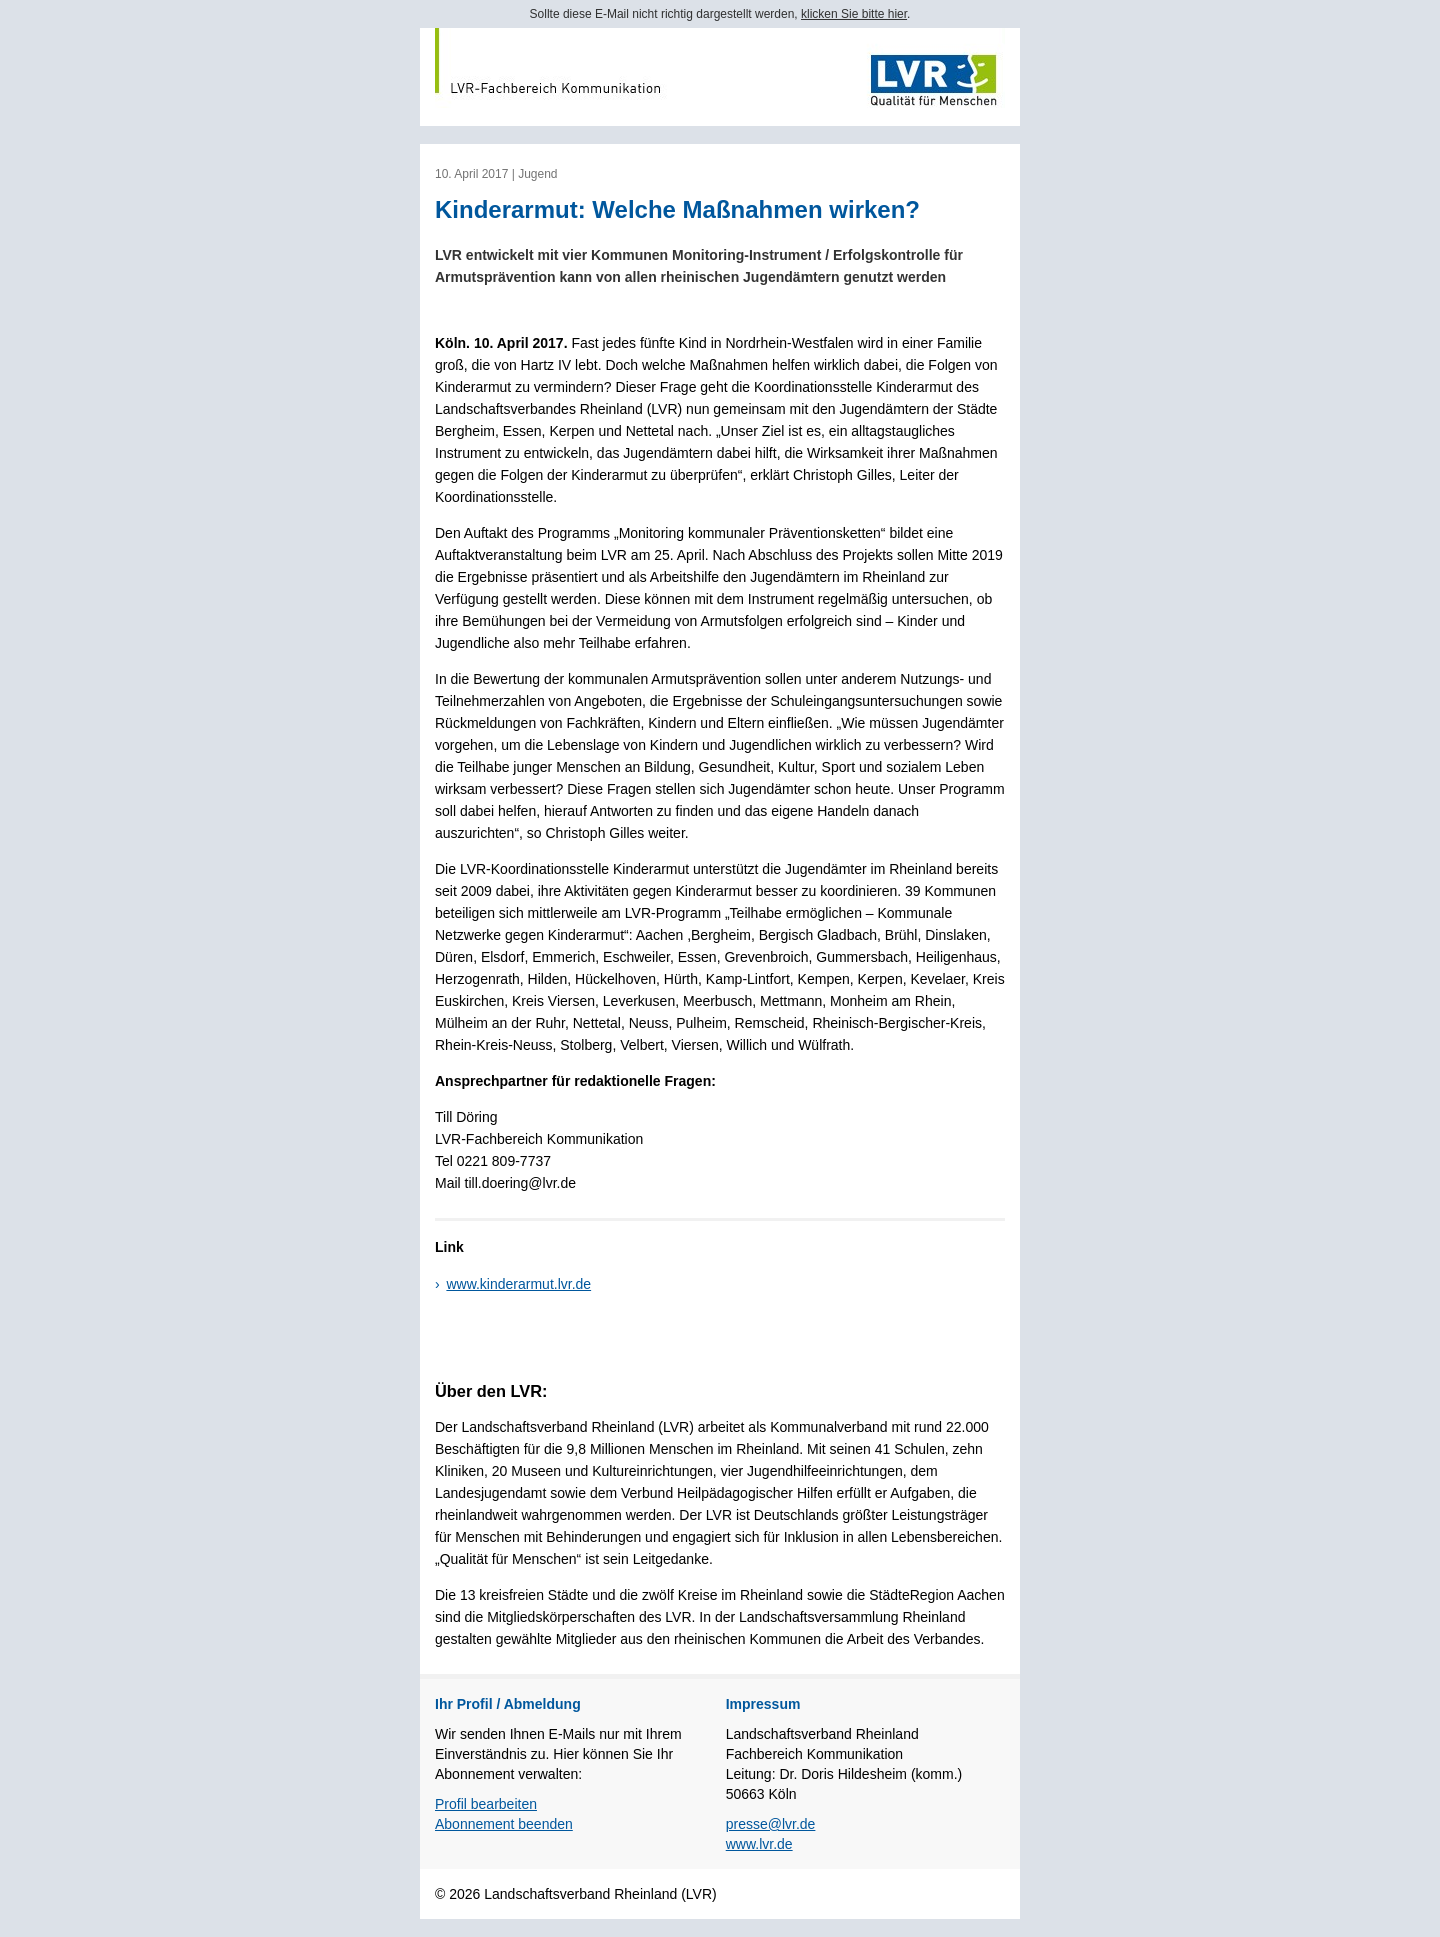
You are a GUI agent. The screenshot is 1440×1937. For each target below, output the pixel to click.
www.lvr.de (759, 1844)
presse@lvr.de (771, 1824)
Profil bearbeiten (486, 1804)
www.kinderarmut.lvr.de (518, 1284)
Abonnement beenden (504, 1824)
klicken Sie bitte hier (854, 14)
